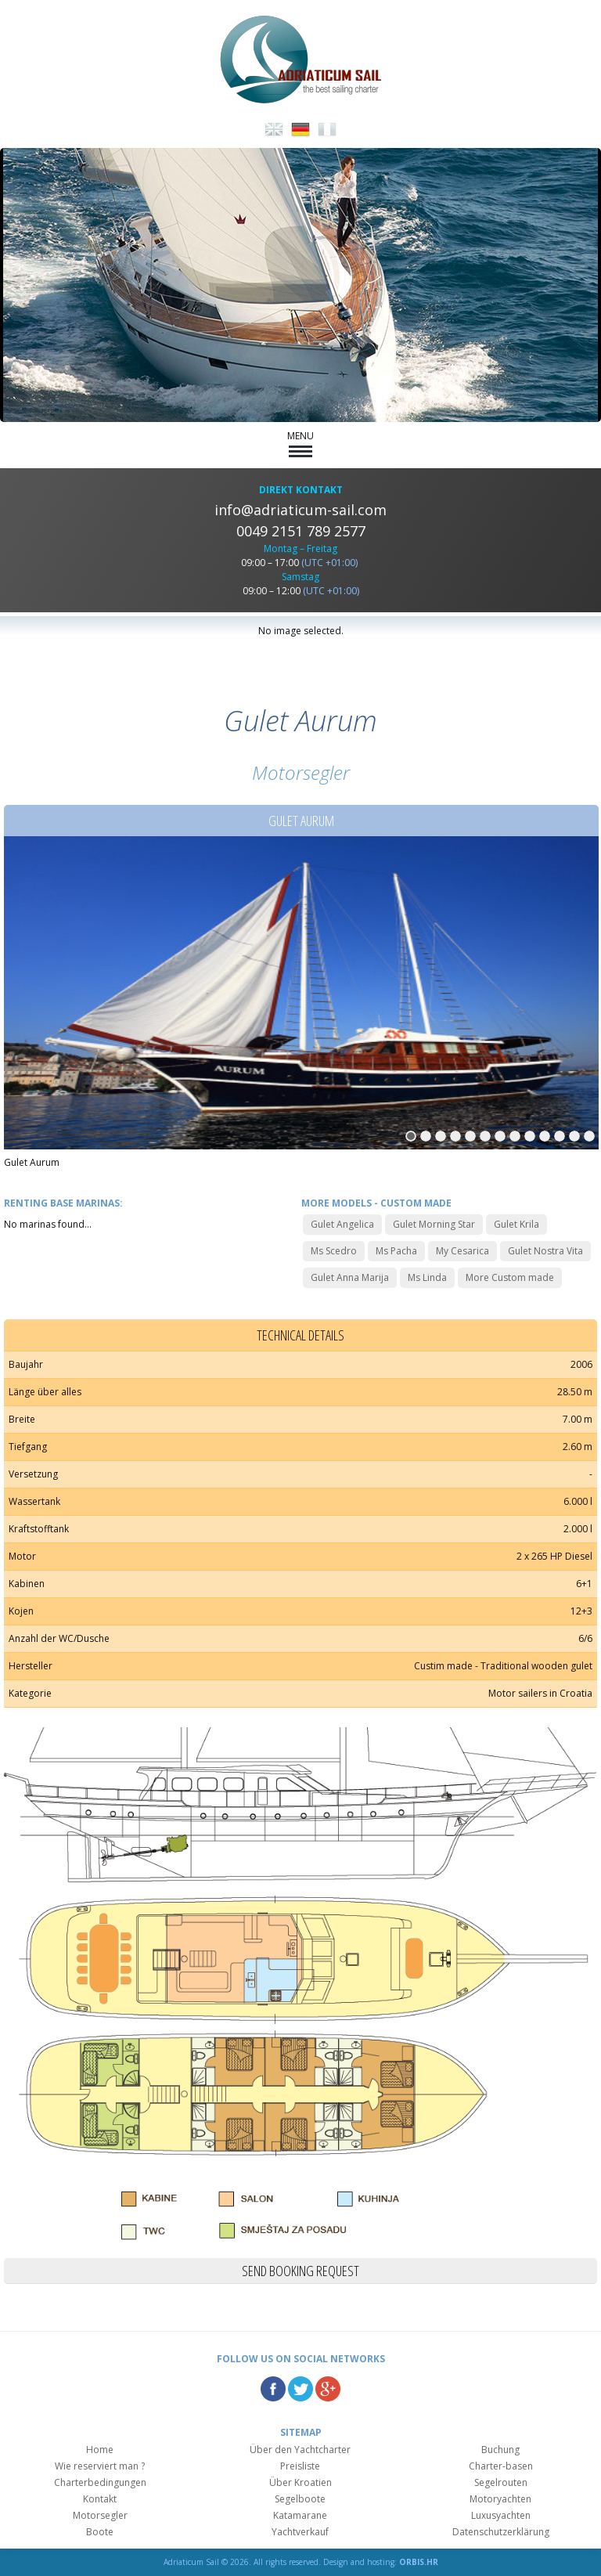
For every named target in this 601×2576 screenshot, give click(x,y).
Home (99, 2449)
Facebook (273, 2388)
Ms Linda (427, 1277)
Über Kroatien (300, 2482)
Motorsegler (100, 2515)
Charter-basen (501, 2466)
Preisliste (300, 2466)
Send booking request (300, 2270)
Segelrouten (500, 2482)
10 (544, 1136)
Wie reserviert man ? (100, 2466)
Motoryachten (500, 2499)
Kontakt (100, 2499)
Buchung (500, 2449)
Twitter (300, 2388)
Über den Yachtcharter (300, 2449)
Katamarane (300, 2515)
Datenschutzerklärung (500, 2531)
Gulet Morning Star (434, 1224)
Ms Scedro (334, 1250)
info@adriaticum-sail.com (300, 509)
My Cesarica (462, 1250)
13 (589, 1136)
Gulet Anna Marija (350, 1277)
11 (559, 1136)
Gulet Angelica (342, 1224)
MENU (300, 443)
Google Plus (327, 2388)
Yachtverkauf (300, 2531)
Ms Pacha (396, 1250)
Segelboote (300, 2499)
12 (574, 1136)
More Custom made (510, 1277)
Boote (99, 2531)
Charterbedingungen (100, 2482)
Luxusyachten (501, 2515)
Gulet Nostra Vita (545, 1250)
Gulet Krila (516, 1224)
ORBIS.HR (418, 2561)
